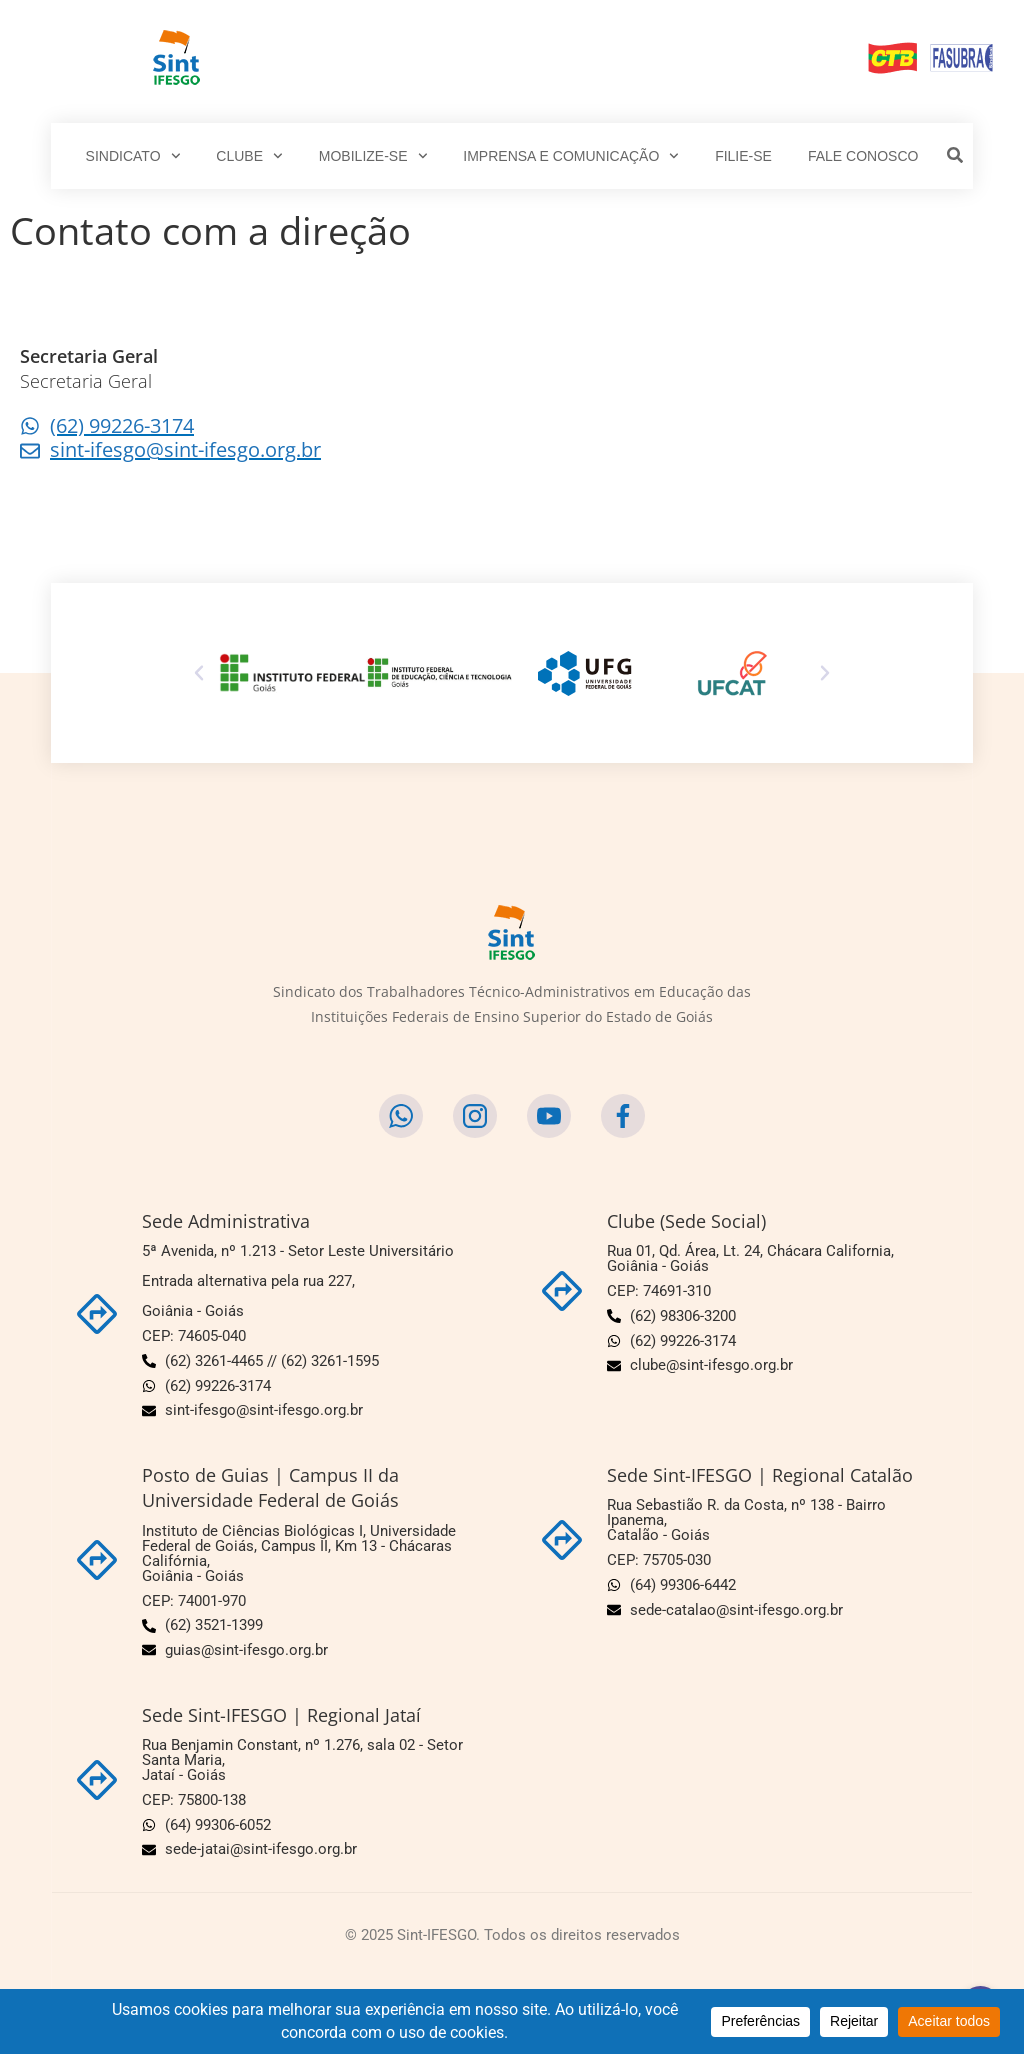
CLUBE (249, 156)
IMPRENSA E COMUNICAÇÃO (571, 156)
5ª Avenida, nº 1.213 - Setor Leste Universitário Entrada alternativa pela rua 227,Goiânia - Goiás (298, 1281)
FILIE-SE (743, 156)
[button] (199, 673)
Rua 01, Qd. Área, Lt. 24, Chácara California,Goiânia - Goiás (750, 1258)
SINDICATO (133, 156)
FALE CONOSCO (863, 156)
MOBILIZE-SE (373, 156)
